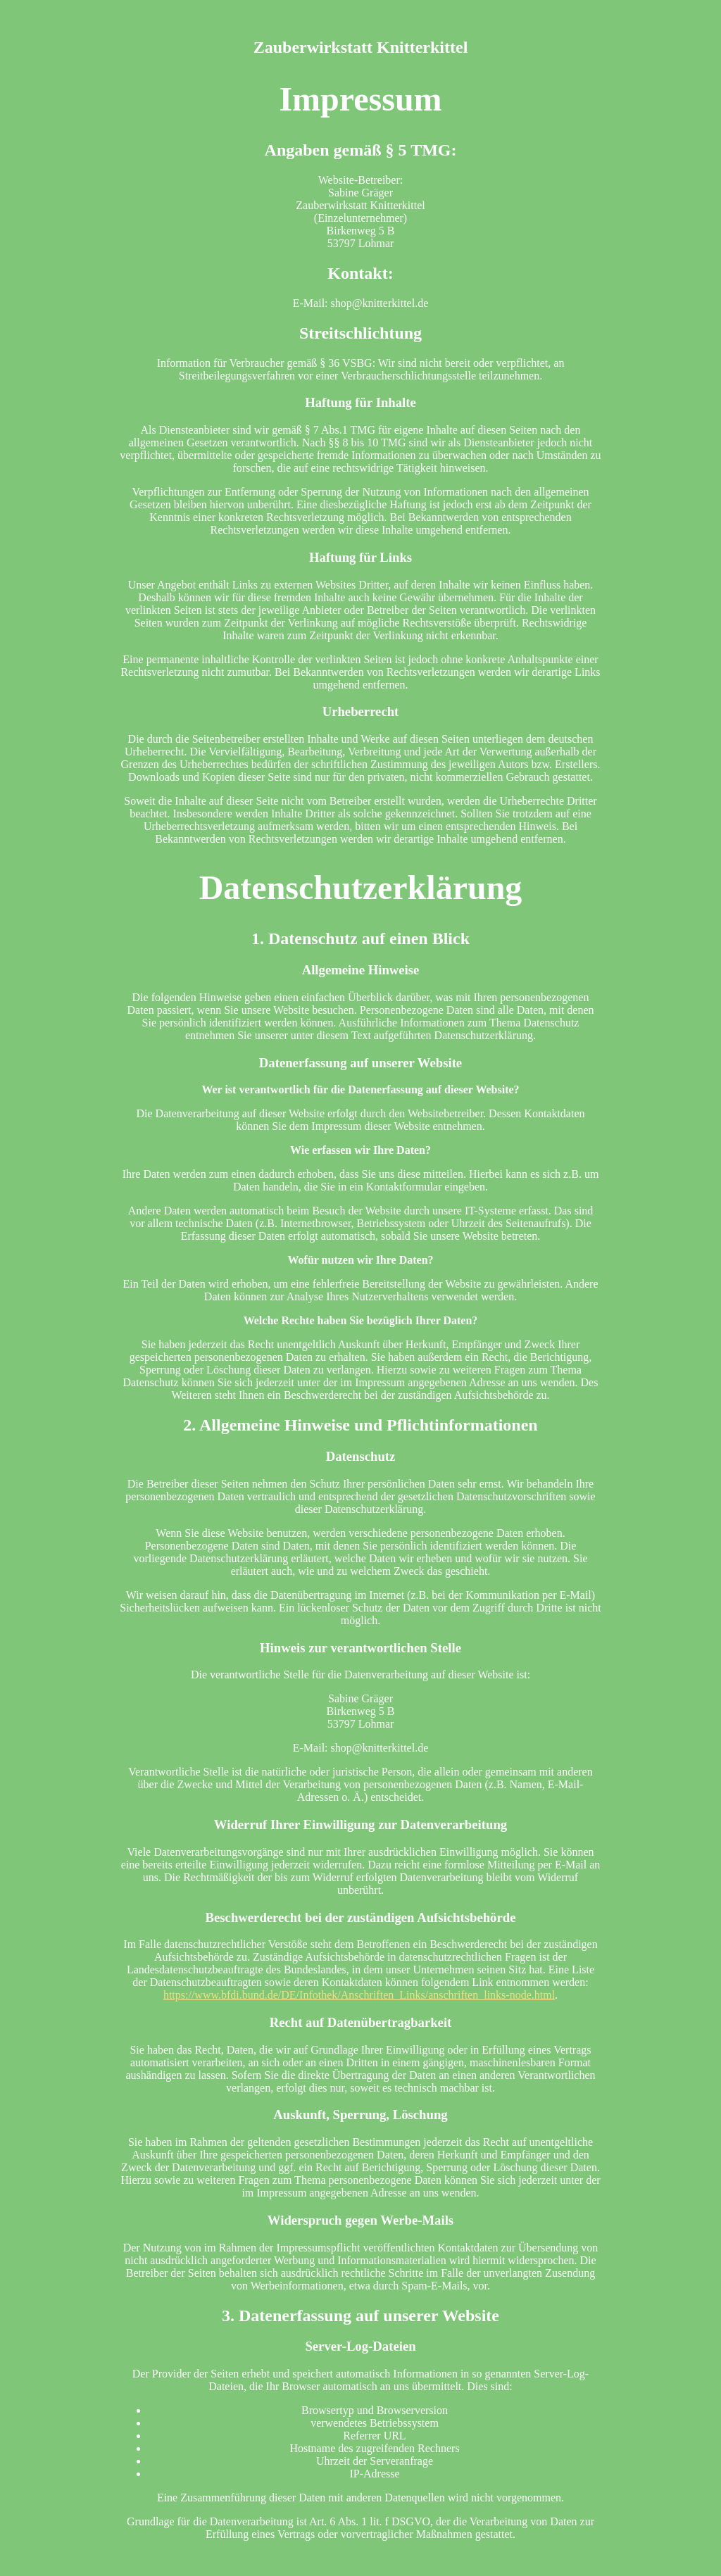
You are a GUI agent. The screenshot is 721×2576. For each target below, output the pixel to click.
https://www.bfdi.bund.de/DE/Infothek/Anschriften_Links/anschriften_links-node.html (359, 1995)
